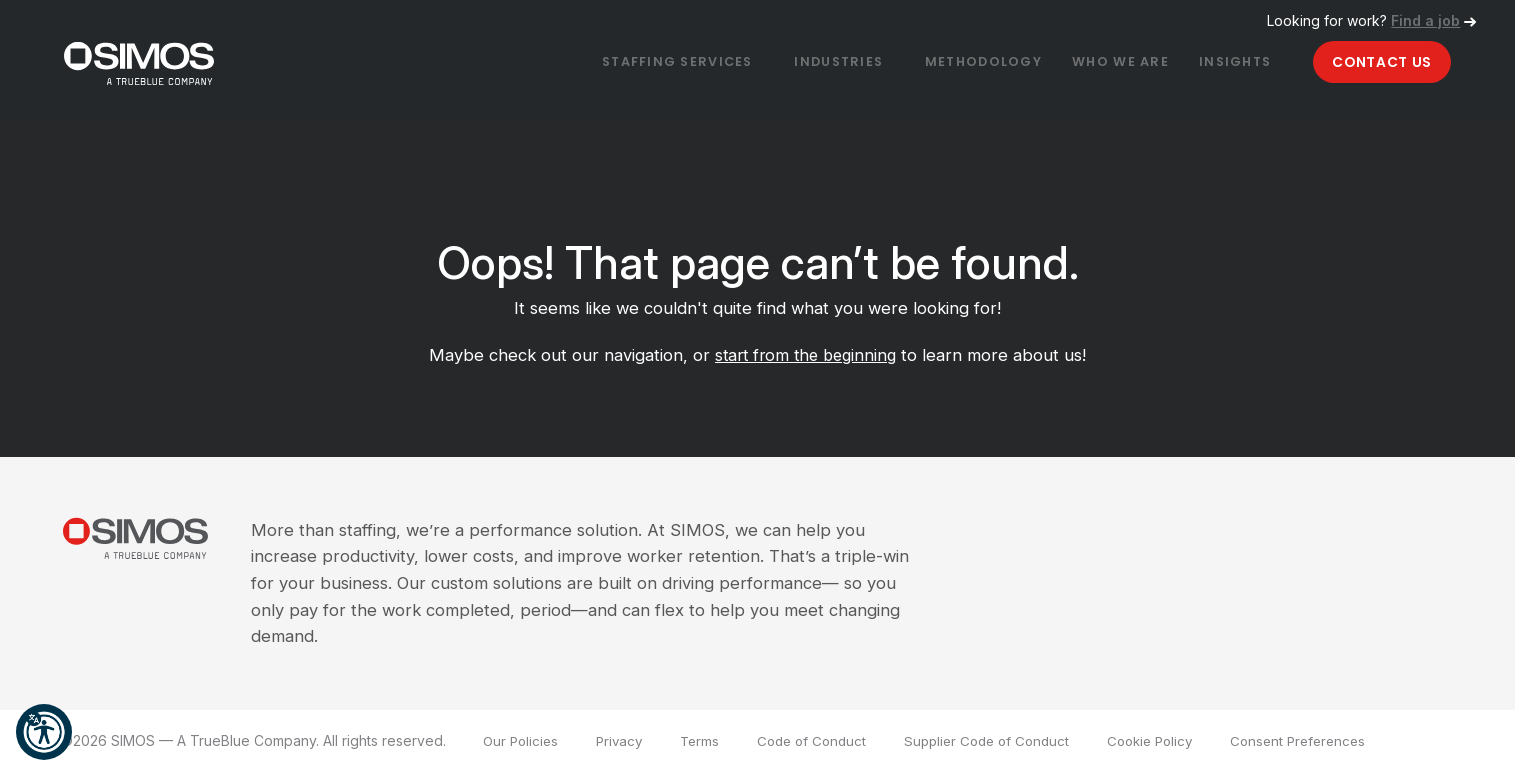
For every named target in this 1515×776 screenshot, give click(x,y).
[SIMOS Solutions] (156, 547)
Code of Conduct (823, 744)
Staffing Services (624, 64)
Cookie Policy (1177, 744)
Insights (1217, 64)
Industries (796, 64)
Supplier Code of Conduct (1006, 744)
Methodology (950, 64)
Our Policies (522, 744)
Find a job (1425, 20)
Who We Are (1096, 64)
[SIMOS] (159, 62)
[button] (44, 732)
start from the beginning (805, 359)
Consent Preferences (1332, 744)
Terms (707, 744)
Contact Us (1375, 63)
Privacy (624, 744)
